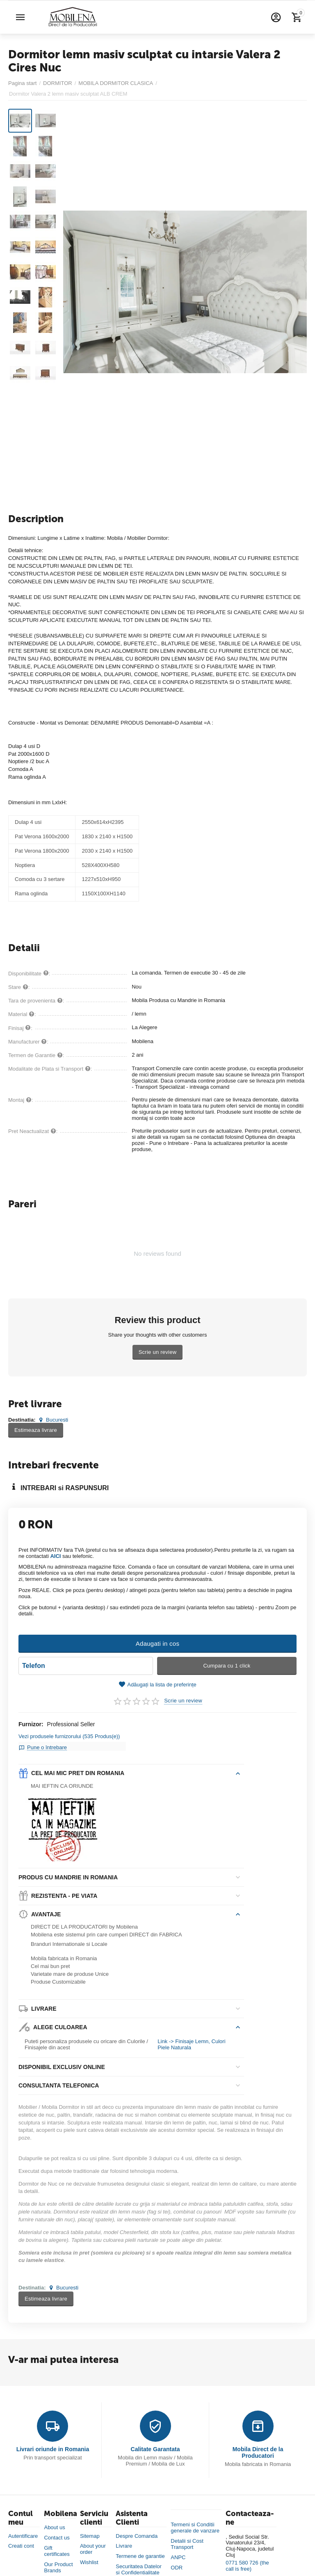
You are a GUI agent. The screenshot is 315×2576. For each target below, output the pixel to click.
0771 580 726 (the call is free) (247, 2561)
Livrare (124, 2541)
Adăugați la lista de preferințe (157, 1684)
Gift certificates (56, 2546)
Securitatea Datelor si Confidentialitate (138, 2565)
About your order (93, 2544)
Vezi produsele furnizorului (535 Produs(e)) (69, 1736)
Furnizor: (30, 1724)
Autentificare (23, 2531)
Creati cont (21, 2541)
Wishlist (89, 2558)
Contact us (56, 2533)
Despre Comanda (137, 2531)
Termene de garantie (140, 2551)
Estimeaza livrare (35, 1430)
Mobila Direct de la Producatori (258, 2447)
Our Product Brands (58, 2562)
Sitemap (90, 2531)
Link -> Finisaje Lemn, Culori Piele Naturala (191, 2040)
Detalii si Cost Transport (187, 2539)
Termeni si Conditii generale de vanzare (195, 2523)
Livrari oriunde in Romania (52, 2444)
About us (54, 2522)
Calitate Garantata (155, 2444)
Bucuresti (52, 1420)
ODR (177, 2563)
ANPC (178, 2552)
